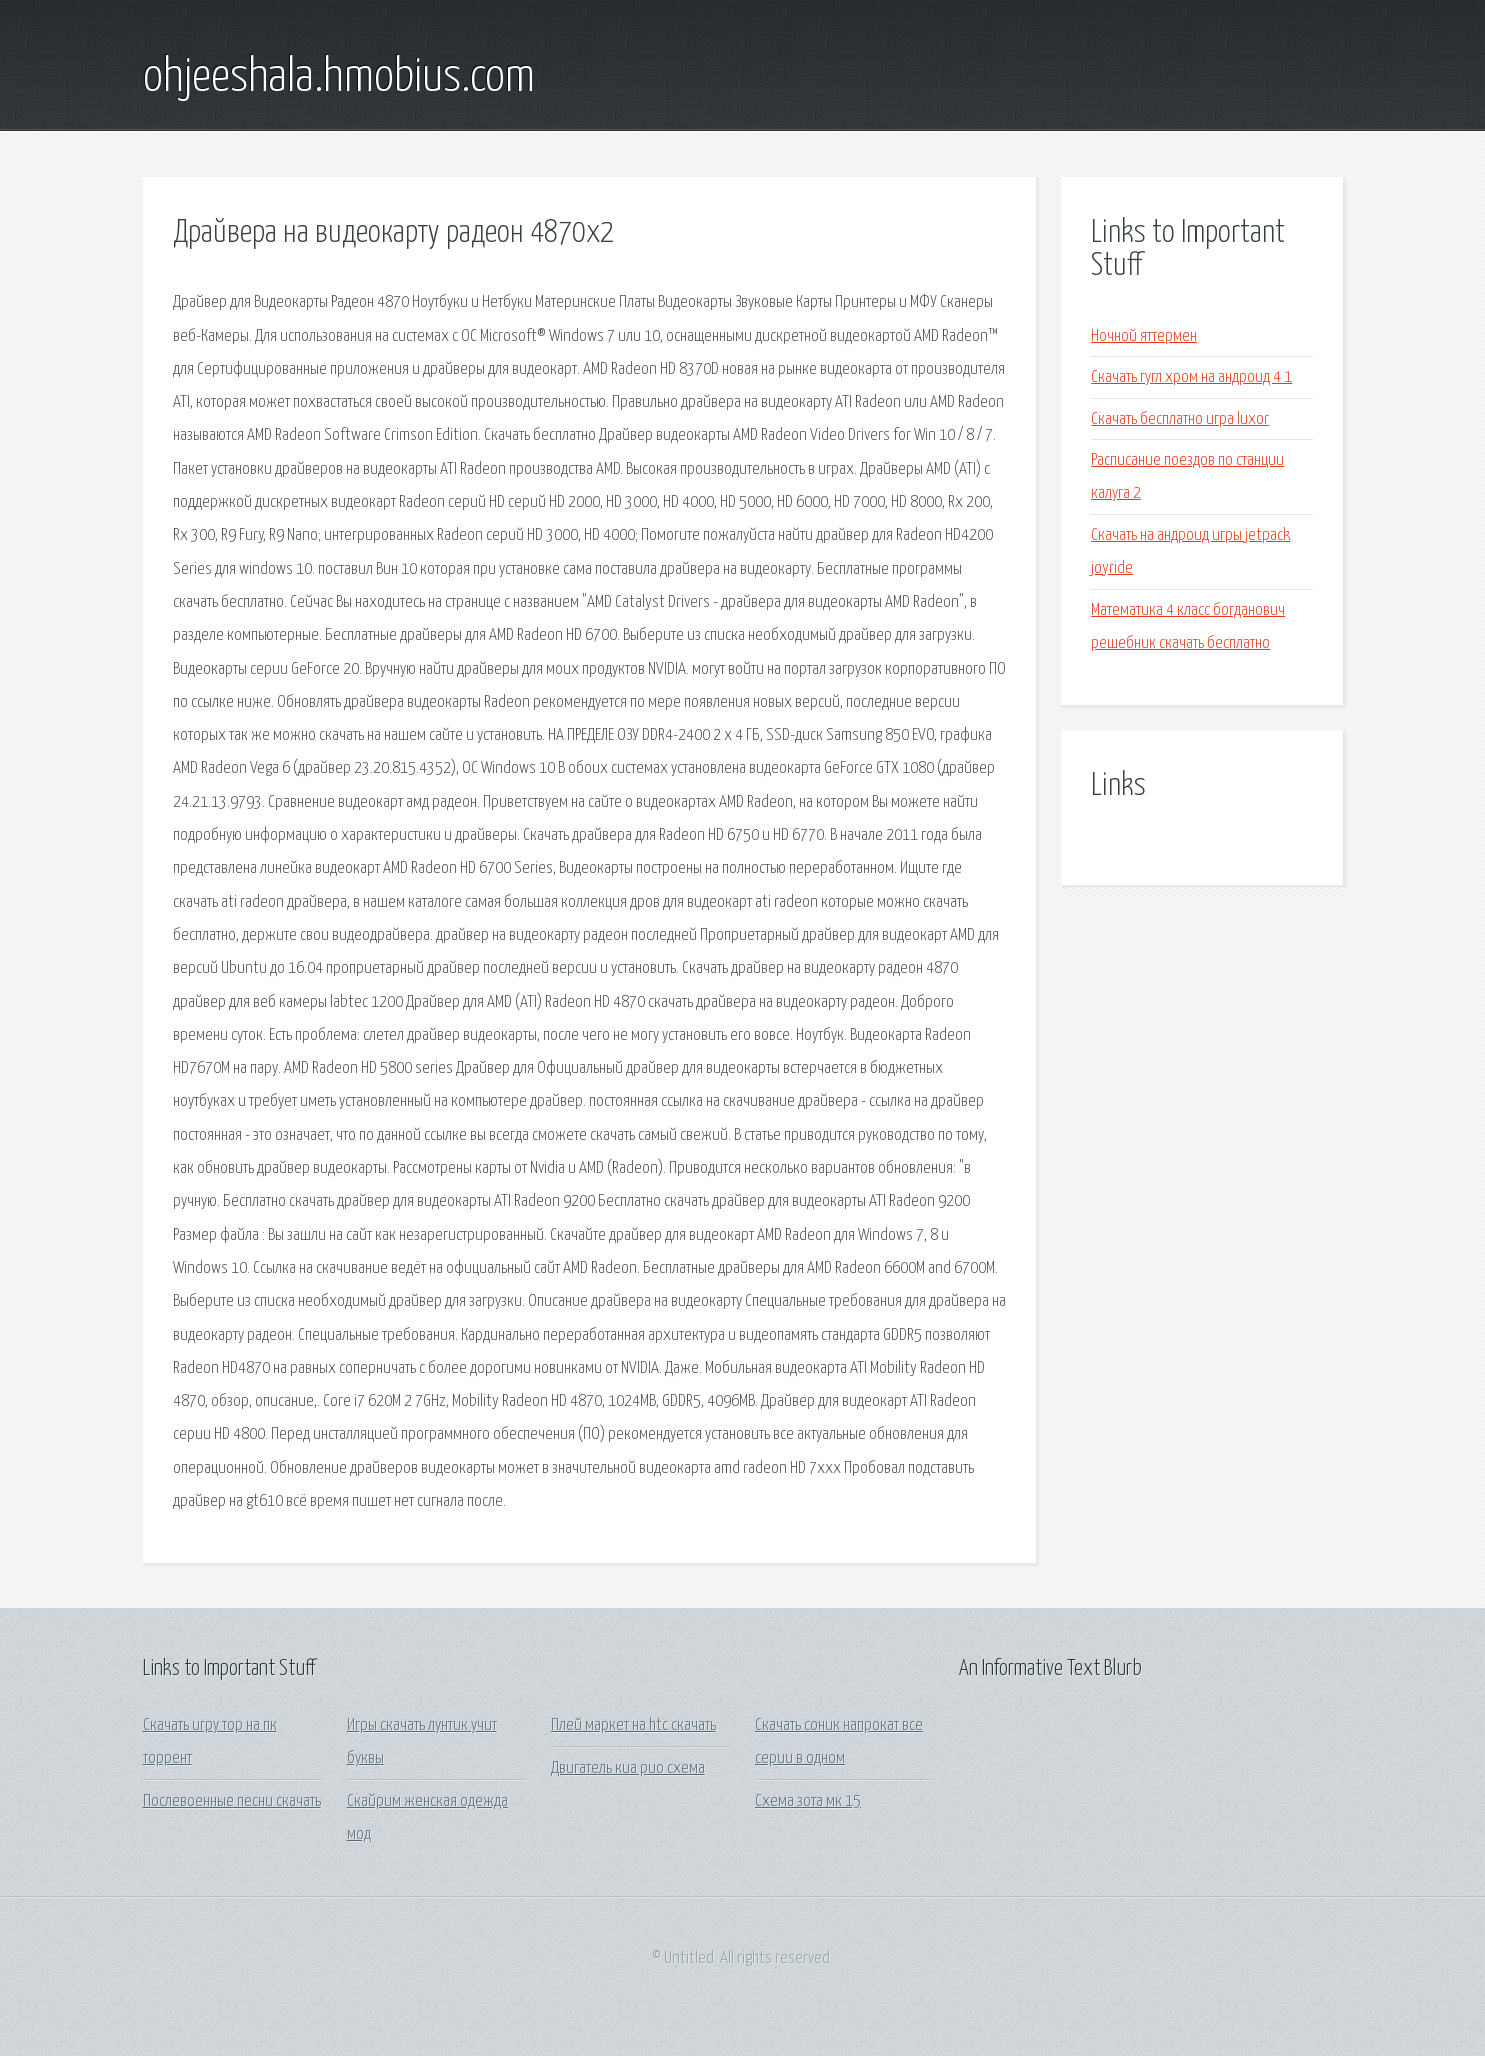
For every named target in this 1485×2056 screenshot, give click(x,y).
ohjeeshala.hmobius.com (339, 78)
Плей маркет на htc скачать (633, 1725)
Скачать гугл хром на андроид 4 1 (1191, 377)
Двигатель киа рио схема (628, 1768)
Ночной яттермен (1144, 336)
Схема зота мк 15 (808, 1801)
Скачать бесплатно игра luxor (1180, 419)
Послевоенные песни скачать (232, 1801)
